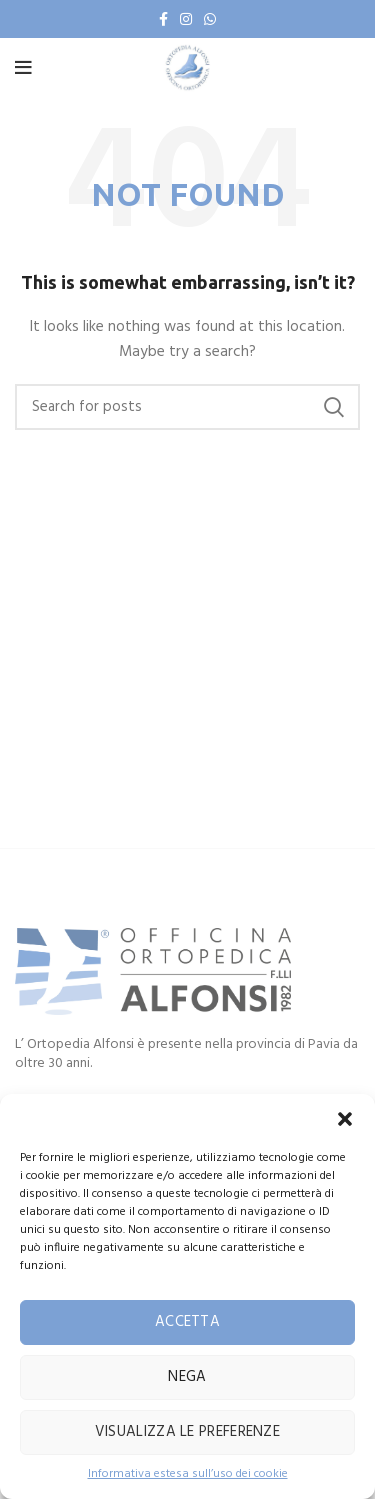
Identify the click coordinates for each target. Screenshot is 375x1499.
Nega (187, 1377)
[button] (345, 1119)
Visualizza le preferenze (187, 1432)
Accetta (187, 1322)
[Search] (187, 407)
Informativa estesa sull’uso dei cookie (188, 1474)
